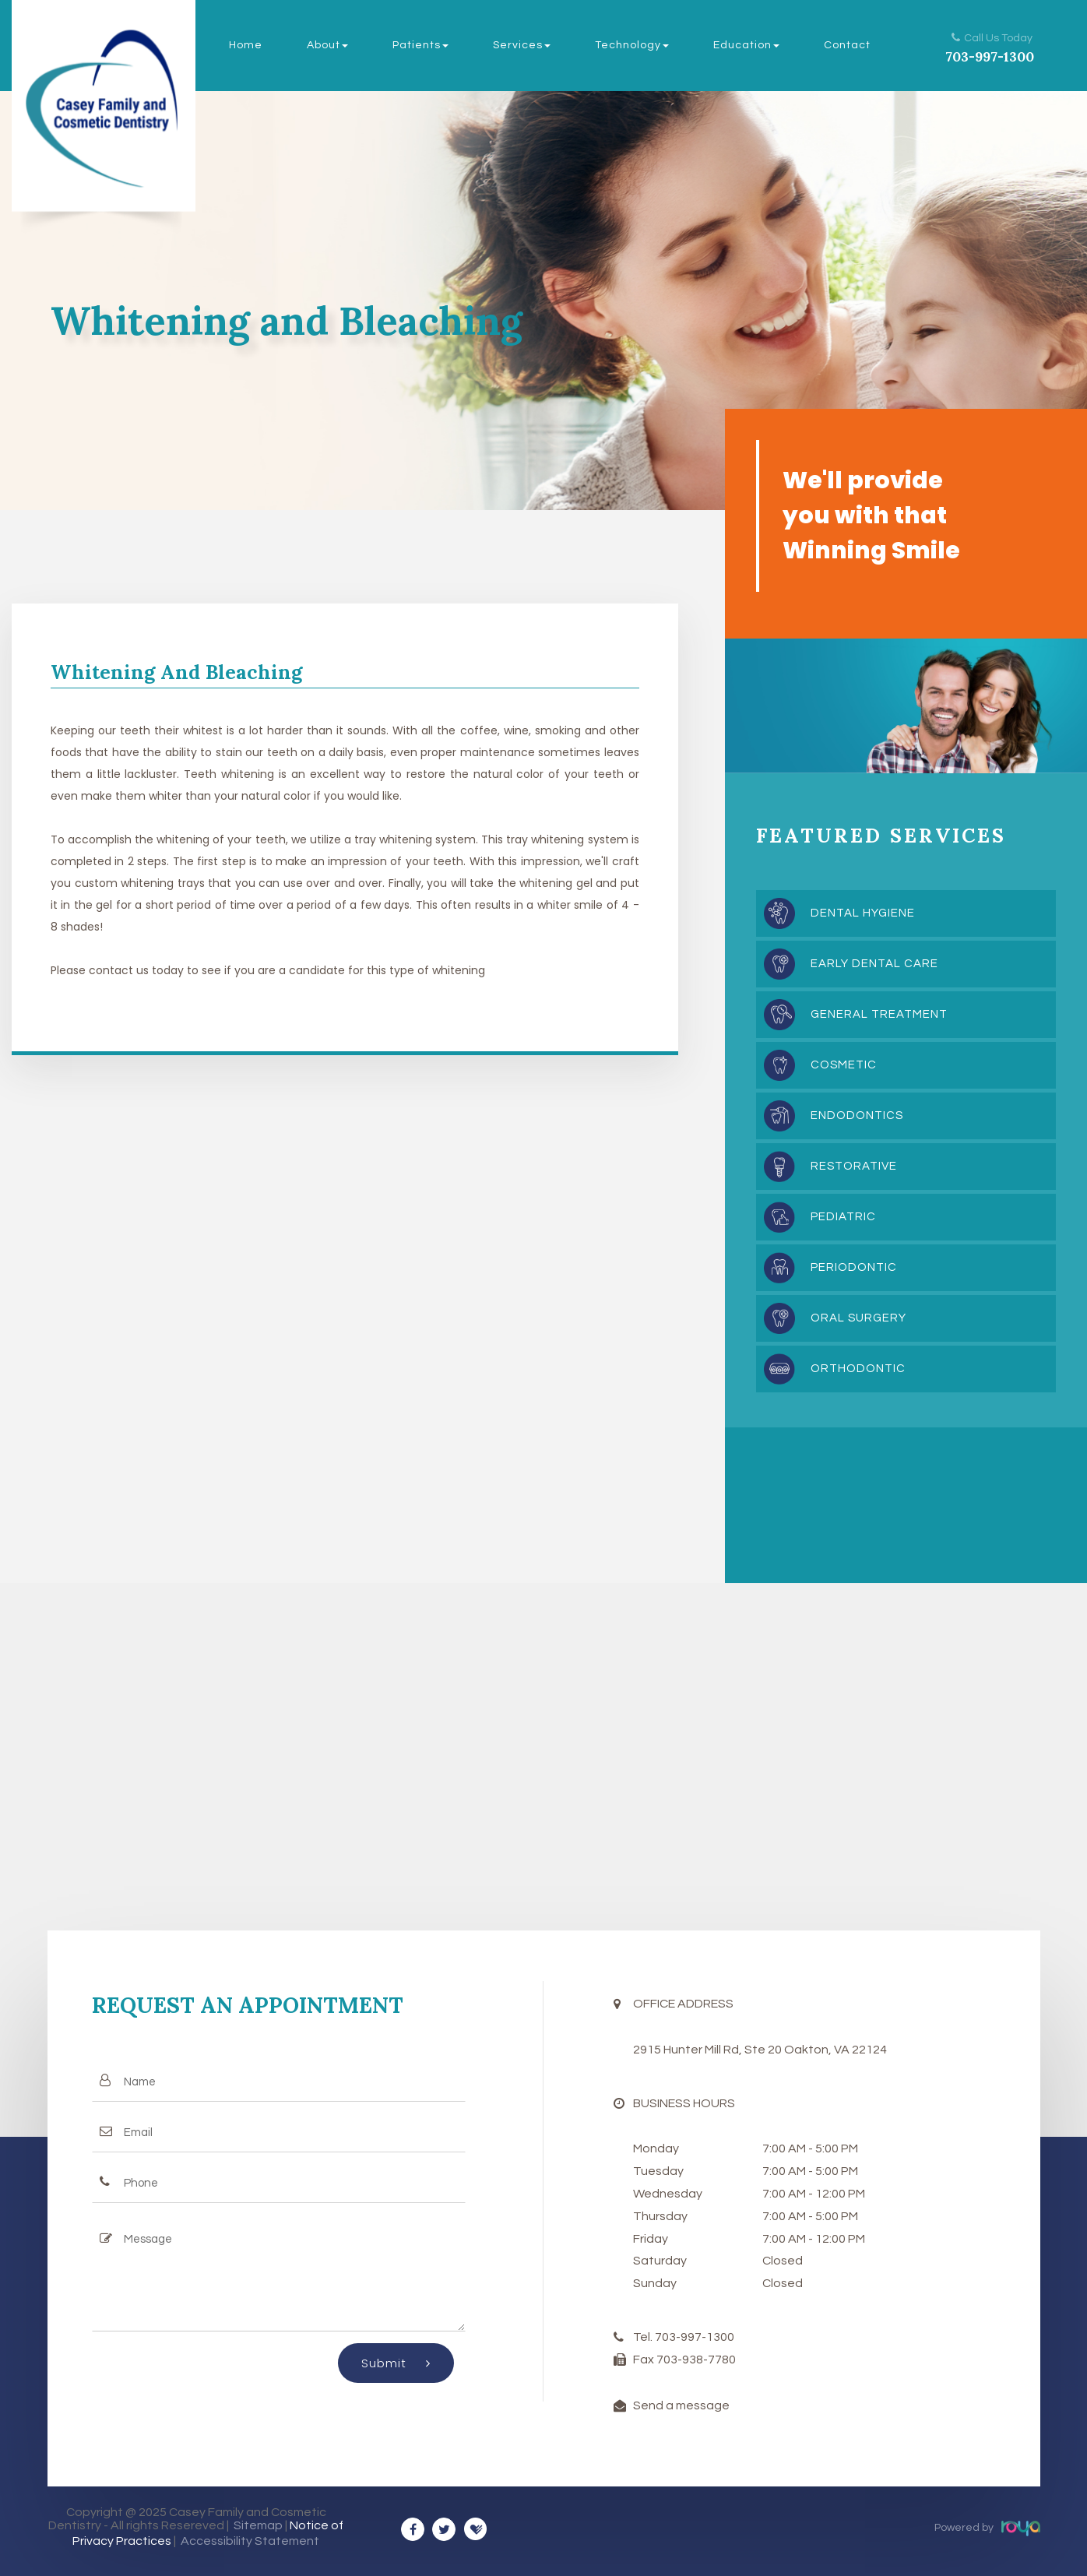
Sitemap (258, 2525)
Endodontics (857, 1115)
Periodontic (854, 1267)
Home (245, 45)
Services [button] (522, 45)
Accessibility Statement (250, 2541)
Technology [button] (632, 45)
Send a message (681, 2405)
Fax (644, 2359)
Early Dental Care (874, 964)
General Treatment (879, 1014)
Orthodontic (858, 1368)
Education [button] (746, 45)
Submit (396, 2363)
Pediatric (843, 1217)
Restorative (854, 1166)
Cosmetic (844, 1065)
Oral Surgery (858, 1318)
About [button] (327, 45)
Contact (847, 45)
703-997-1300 (989, 57)
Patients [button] (420, 45)
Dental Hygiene (863, 913)
